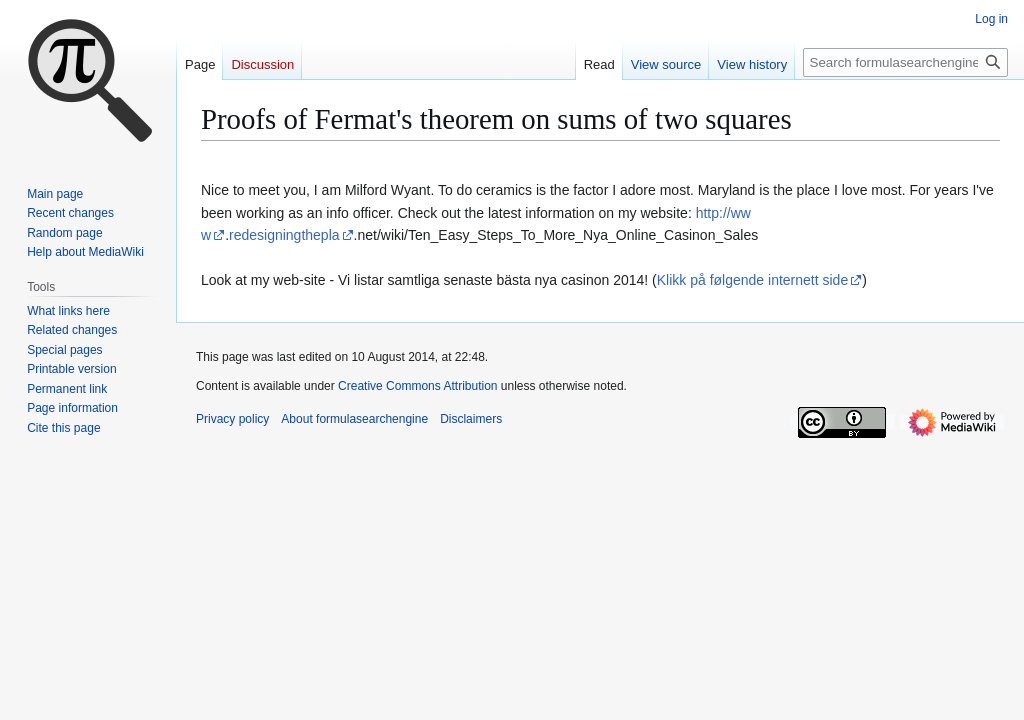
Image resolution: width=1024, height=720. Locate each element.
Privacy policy (232, 419)
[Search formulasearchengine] (905, 62)
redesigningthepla (284, 235)
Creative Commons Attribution (417, 386)
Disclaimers (471, 419)
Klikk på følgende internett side (752, 280)
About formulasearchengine (354, 419)
